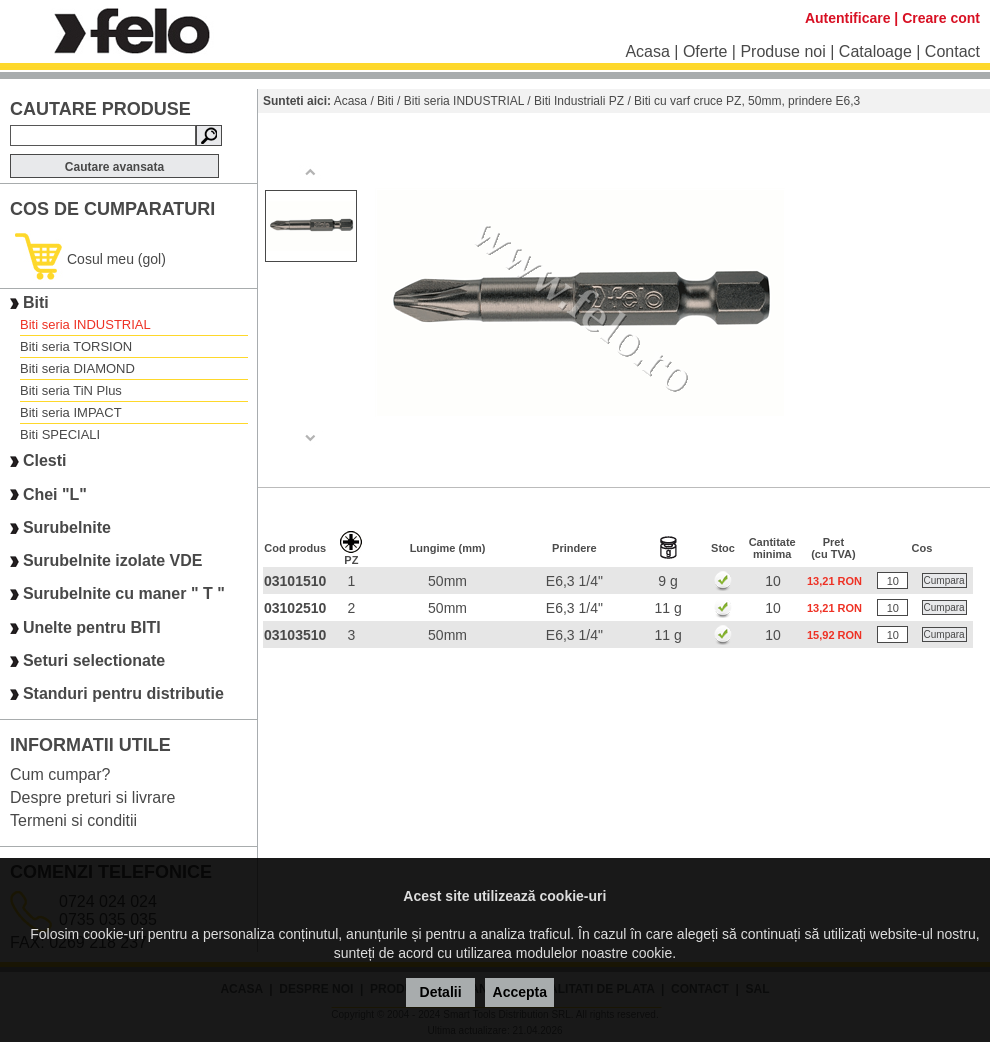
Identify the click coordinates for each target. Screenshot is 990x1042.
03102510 (295, 608)
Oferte (705, 51)
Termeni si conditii (73, 820)
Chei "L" (55, 494)
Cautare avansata (114, 167)
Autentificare (848, 18)
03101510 (295, 581)
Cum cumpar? (60, 774)
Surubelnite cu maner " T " (124, 594)
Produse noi (782, 51)
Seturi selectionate (94, 660)
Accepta (520, 992)
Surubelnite (67, 527)
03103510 (295, 635)
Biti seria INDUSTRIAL (85, 324)
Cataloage (875, 51)
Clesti (45, 461)
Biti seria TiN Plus (71, 390)
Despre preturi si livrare (92, 797)
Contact (952, 51)
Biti (36, 302)
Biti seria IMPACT (71, 412)
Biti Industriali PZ (579, 101)
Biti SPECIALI (60, 434)
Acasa (647, 51)
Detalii (441, 992)
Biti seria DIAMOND (77, 368)
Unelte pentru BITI (92, 627)
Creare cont (941, 18)
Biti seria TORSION (76, 346)
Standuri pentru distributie (123, 694)
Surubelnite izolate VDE (113, 560)
